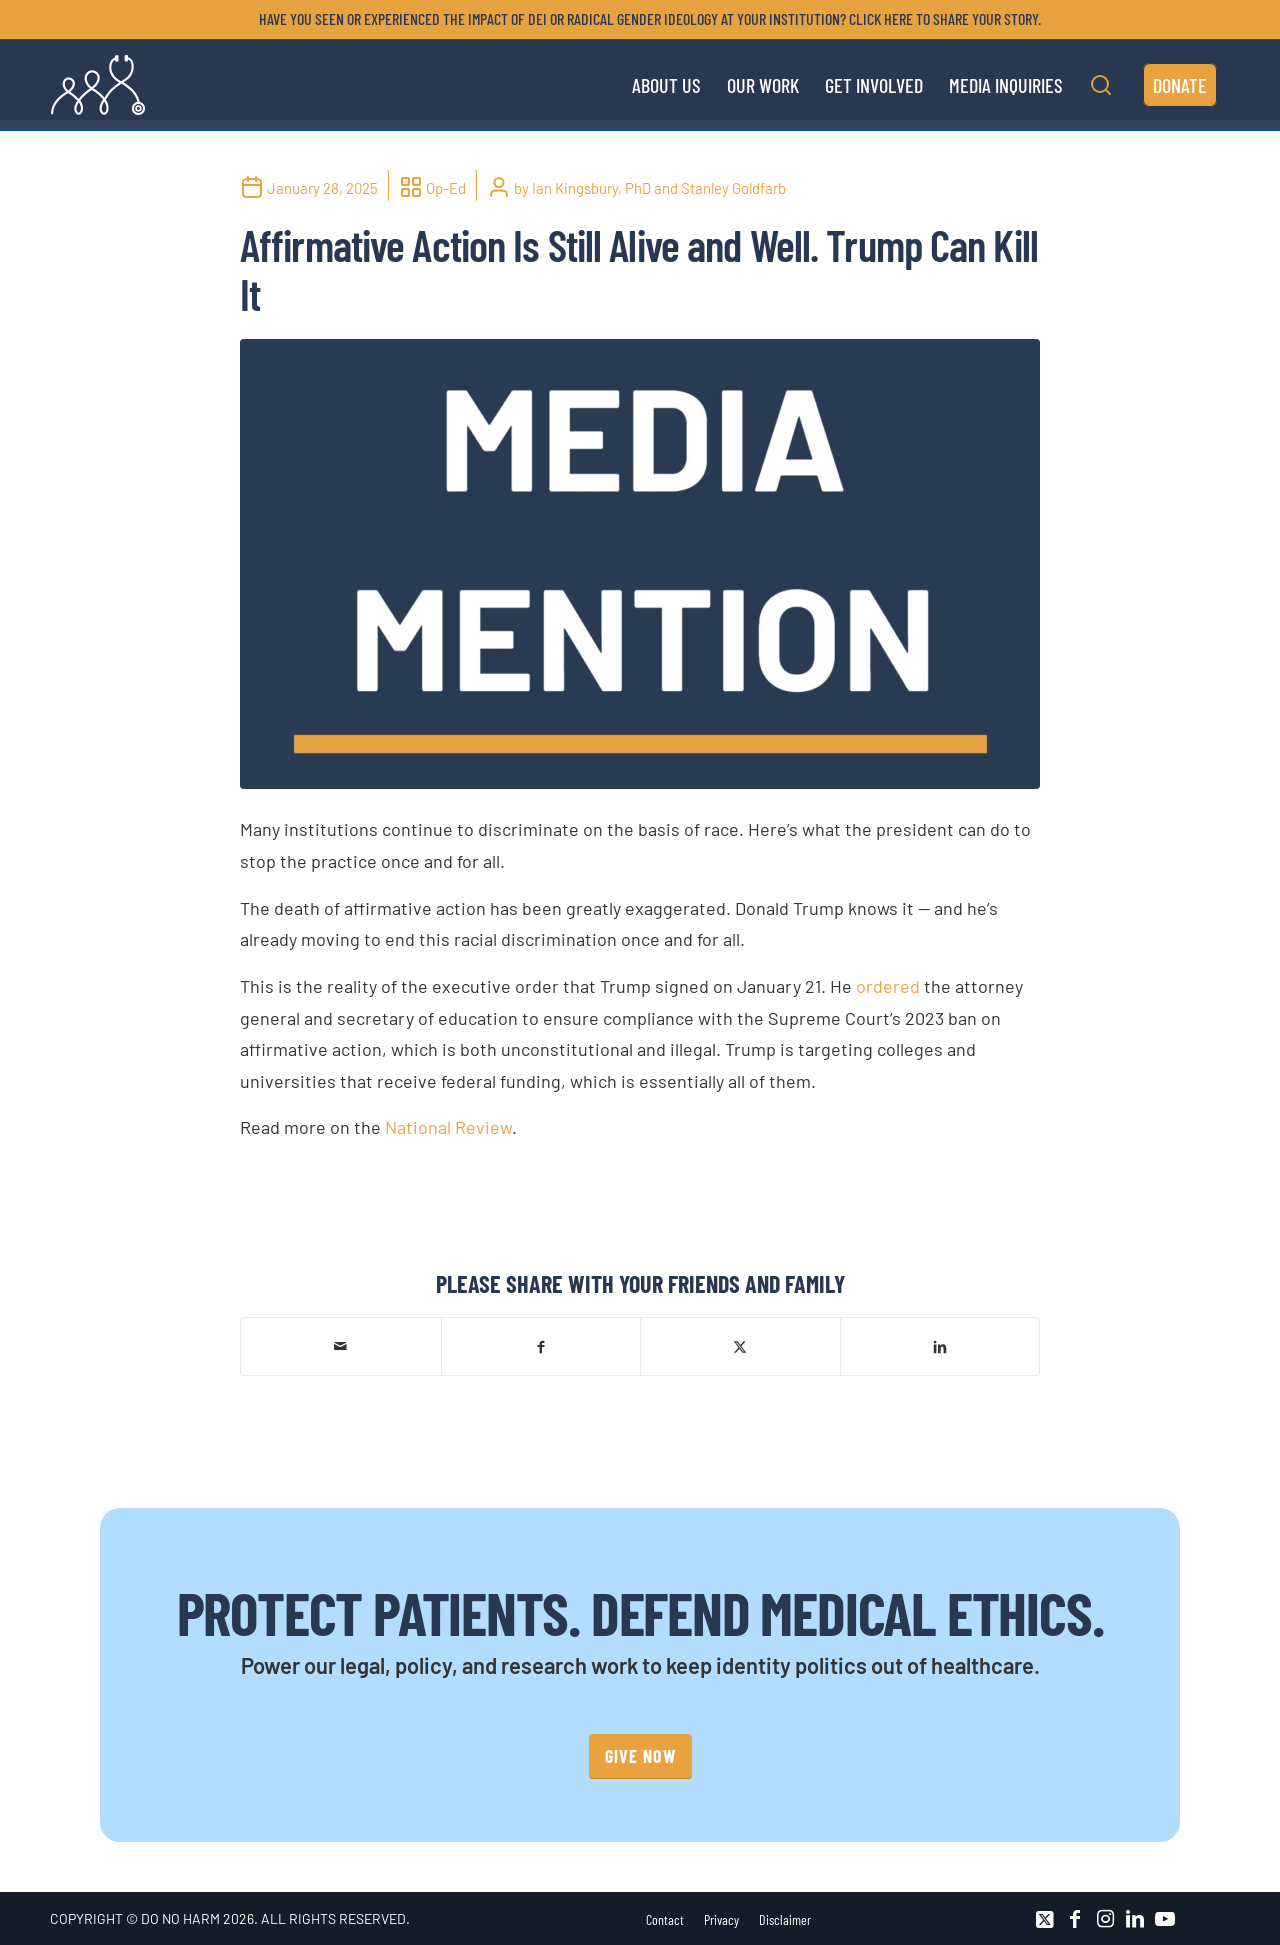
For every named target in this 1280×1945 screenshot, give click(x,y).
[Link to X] (1045, 1919)
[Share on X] (740, 1345)
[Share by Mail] (341, 1346)
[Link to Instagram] (1105, 1919)
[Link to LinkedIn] (1135, 1919)
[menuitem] (645, 19)
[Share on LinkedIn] (940, 1345)
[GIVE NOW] (640, 1756)
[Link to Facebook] (1075, 1919)
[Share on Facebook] (541, 1345)
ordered (888, 986)
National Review (448, 1127)
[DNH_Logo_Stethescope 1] (98, 85)
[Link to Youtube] (1165, 1919)
